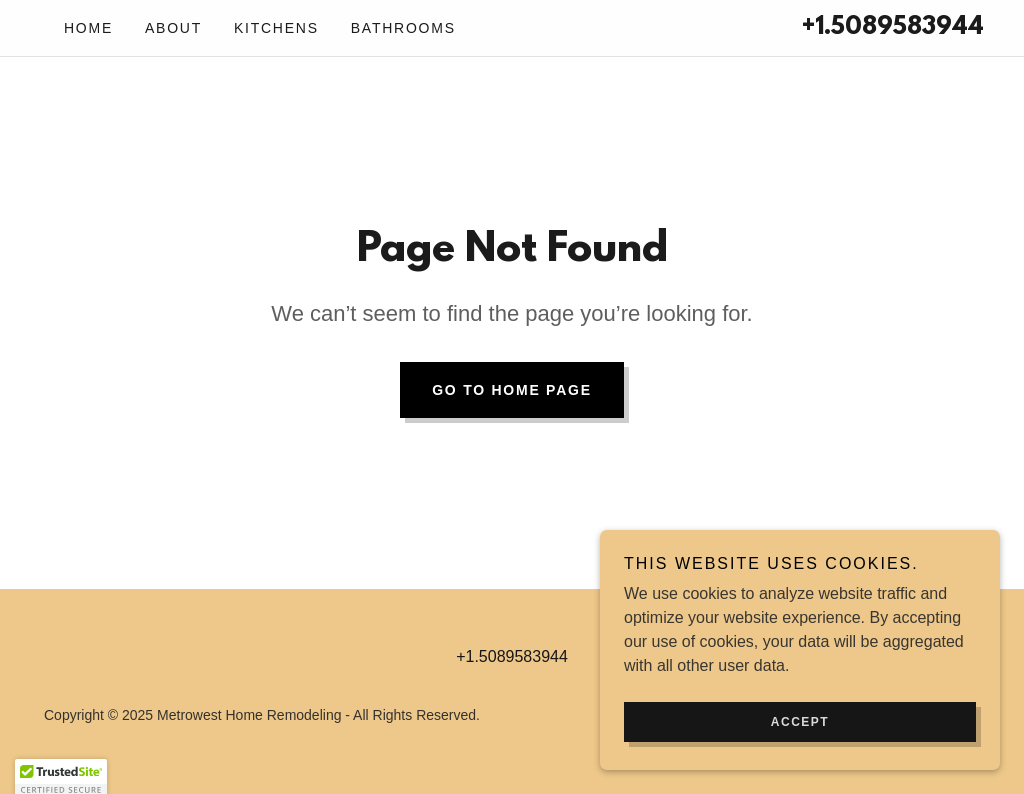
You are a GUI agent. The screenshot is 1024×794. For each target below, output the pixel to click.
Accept (800, 722)
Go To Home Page (512, 390)
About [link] (173, 28)
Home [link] (88, 28)
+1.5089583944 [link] (893, 28)
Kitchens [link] (276, 28)
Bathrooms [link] (403, 28)
